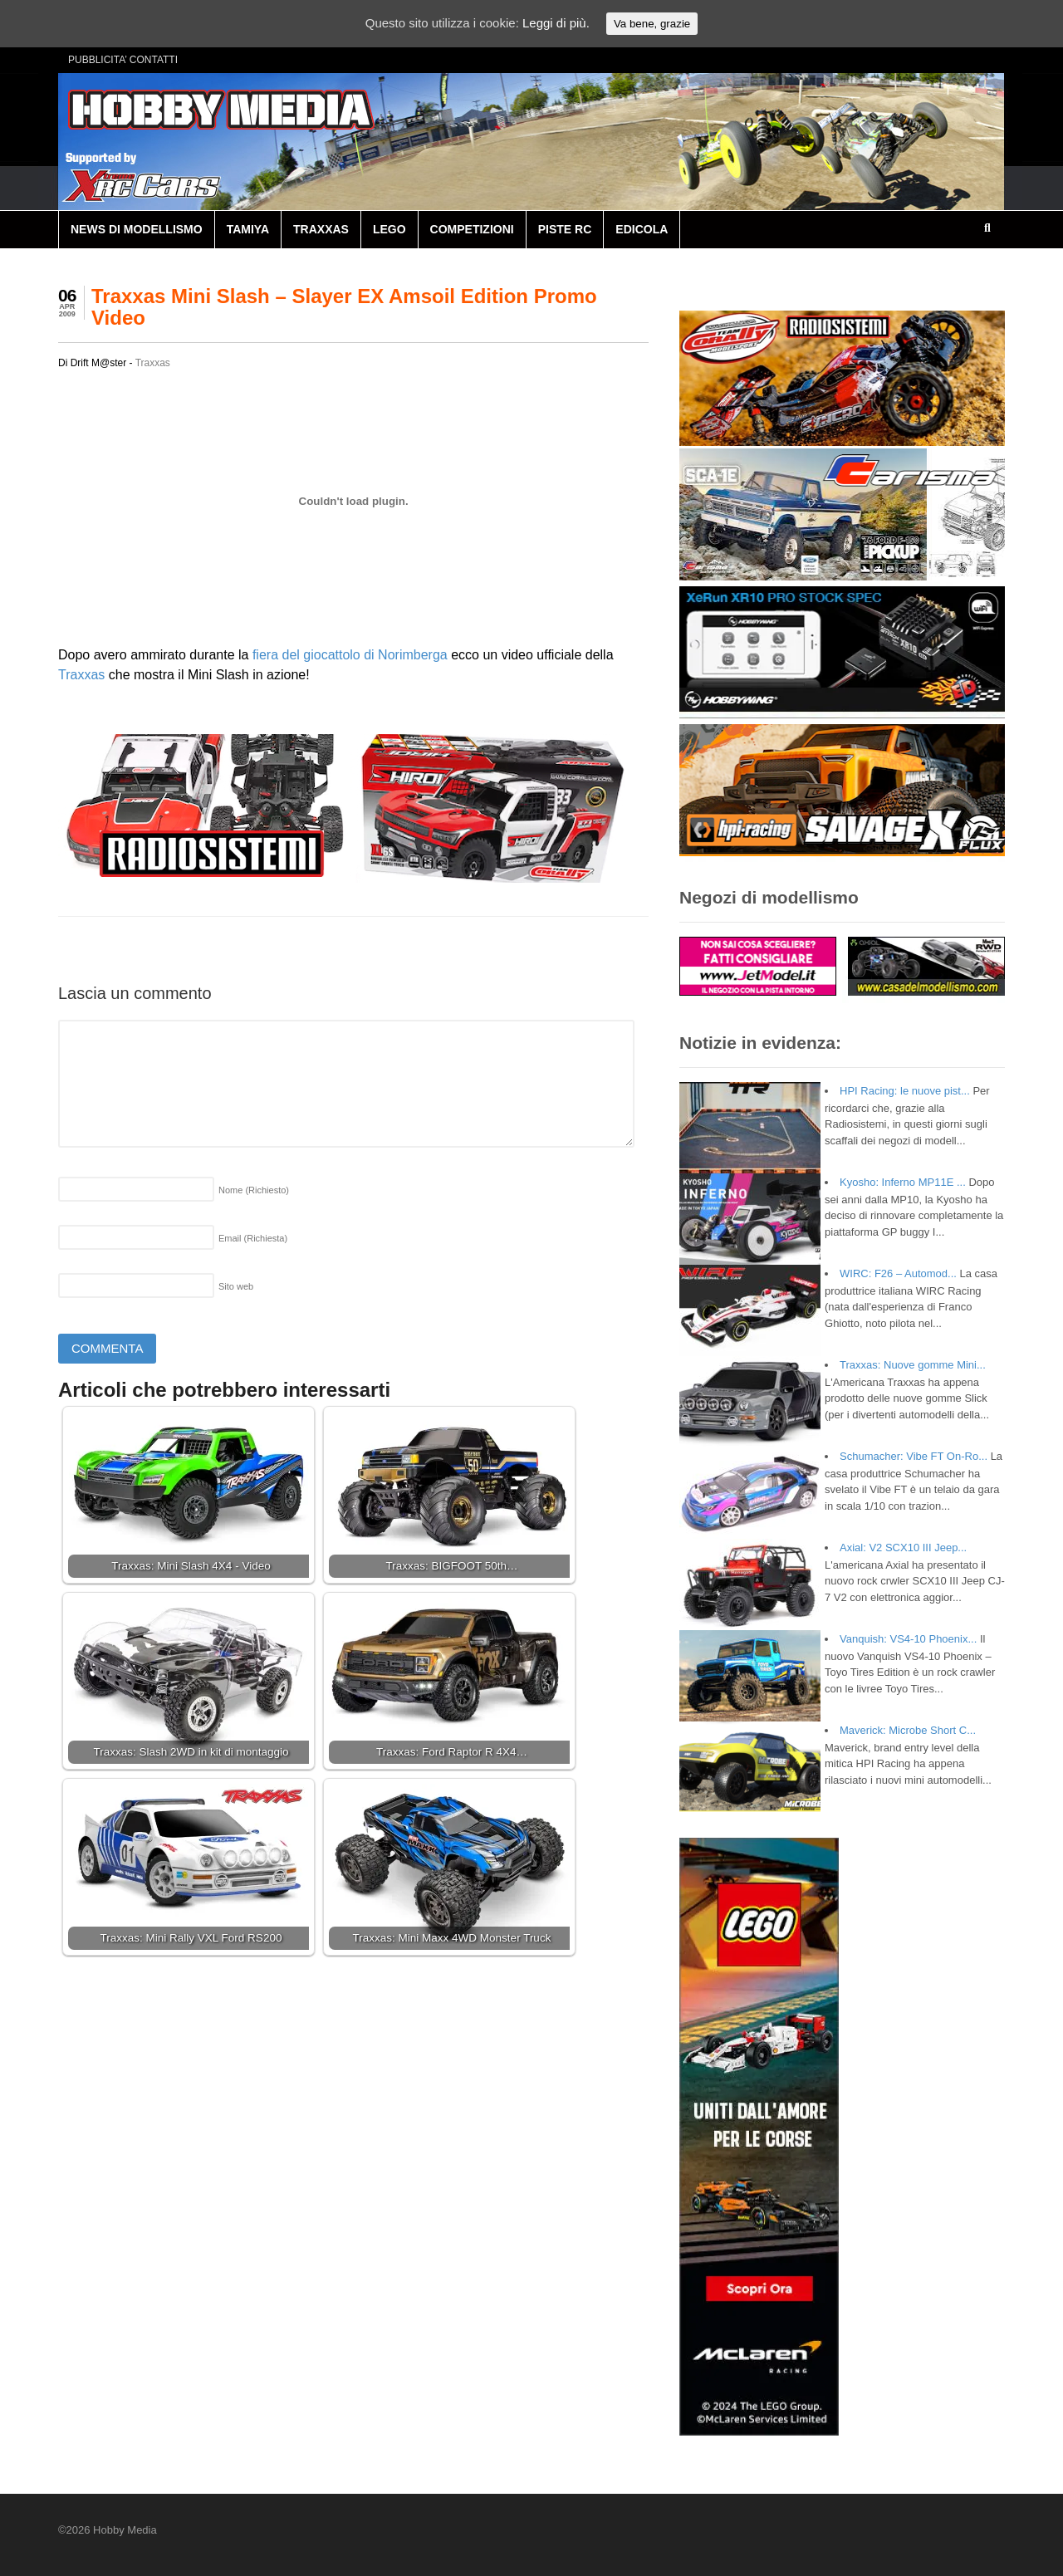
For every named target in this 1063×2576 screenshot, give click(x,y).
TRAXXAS (321, 229)
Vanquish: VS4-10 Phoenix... (908, 1639)
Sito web (235, 1286)
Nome (253, 1190)
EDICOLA (641, 229)
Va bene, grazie (652, 23)
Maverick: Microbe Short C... (908, 1730)
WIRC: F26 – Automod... (898, 1273)
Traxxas (152, 363)
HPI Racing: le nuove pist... (905, 1091)
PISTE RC (565, 229)
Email (252, 1238)
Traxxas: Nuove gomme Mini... (913, 1365)
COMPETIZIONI (472, 229)
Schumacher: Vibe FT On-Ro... (913, 1456)
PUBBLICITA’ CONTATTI (123, 60)
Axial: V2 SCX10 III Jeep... (903, 1547)
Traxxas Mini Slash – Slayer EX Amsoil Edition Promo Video (344, 307)
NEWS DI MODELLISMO (137, 229)
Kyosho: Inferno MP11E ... (903, 1182)
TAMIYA (248, 229)
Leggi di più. (556, 23)
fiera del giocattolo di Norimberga (350, 655)
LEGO (389, 229)
